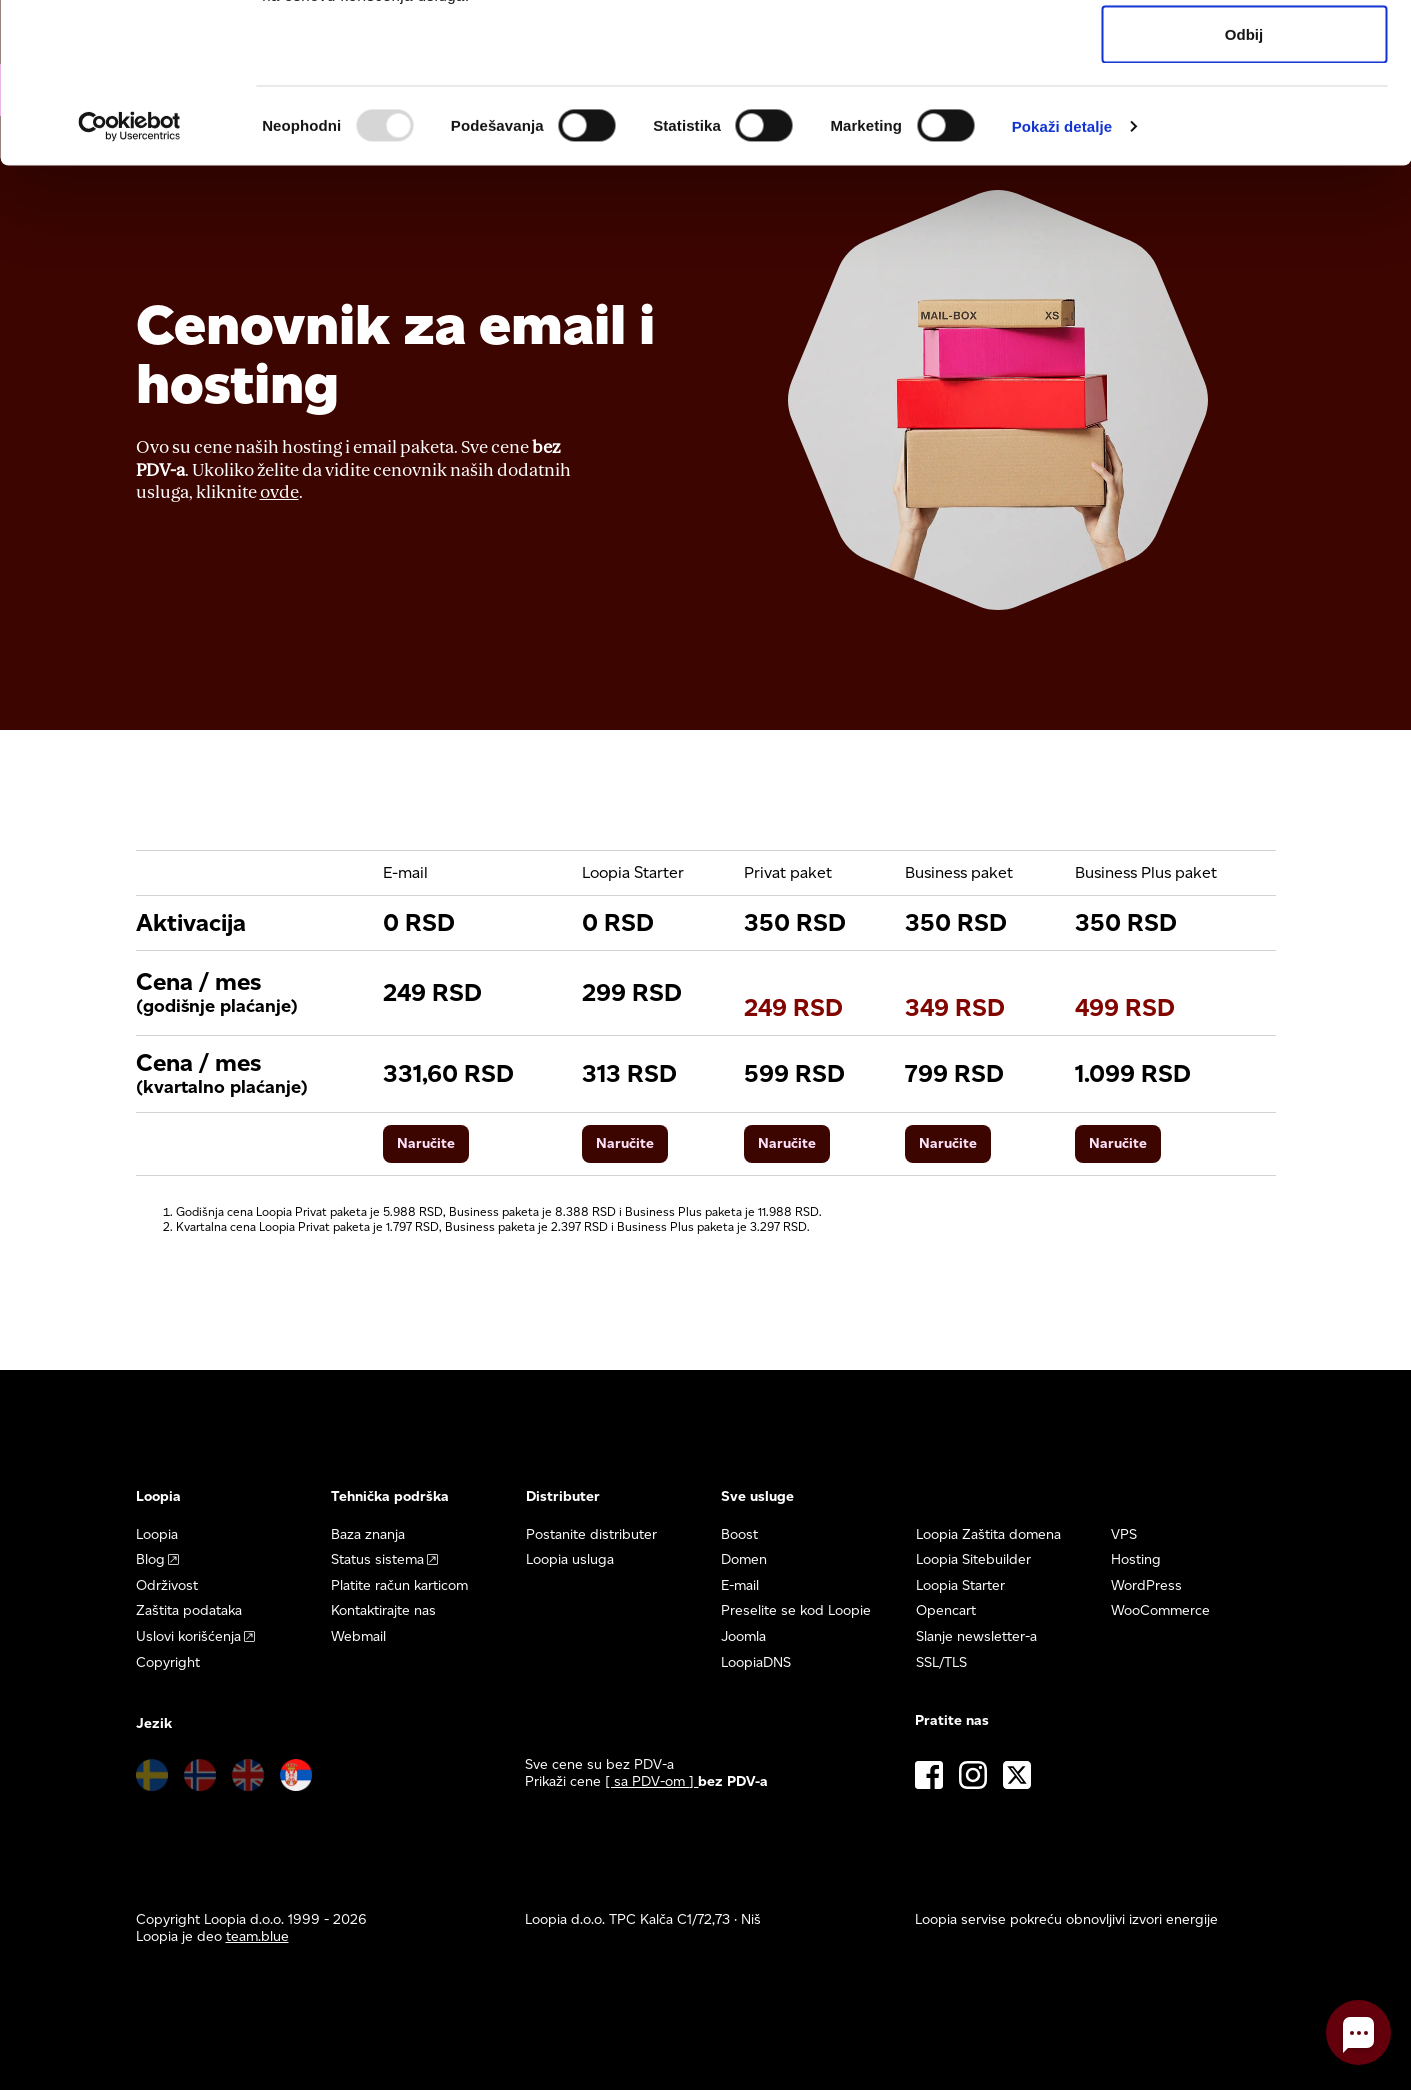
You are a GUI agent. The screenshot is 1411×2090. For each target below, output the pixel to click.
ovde (279, 492)
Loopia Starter (960, 1585)
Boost (739, 1534)
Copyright (168, 1662)
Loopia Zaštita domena (988, 1534)
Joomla (743, 1636)
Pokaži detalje (1062, 275)
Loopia (157, 1534)
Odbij (1244, 183)
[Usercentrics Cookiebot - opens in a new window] (129, 276)
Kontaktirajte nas (383, 1610)
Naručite (426, 1143)
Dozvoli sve (1244, 52)
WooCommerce (1160, 1610)
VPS (1124, 1534)
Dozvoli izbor (1243, 118)
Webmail (358, 1636)
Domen (744, 1559)
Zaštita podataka (189, 1610)
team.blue (257, 1936)
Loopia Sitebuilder (973, 1559)
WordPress (1146, 1585)
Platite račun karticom (399, 1585)
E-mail (740, 1585)
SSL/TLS (941, 1662)
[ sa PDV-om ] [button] (651, 1781)
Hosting (1136, 1559)
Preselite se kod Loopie (796, 1610)
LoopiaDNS (756, 1662)
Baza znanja (368, 1534)
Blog (150, 1559)
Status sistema (377, 1559)
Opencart (946, 1610)
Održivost (167, 1585)
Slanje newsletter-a (976, 1636)
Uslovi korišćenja (188, 1636)
